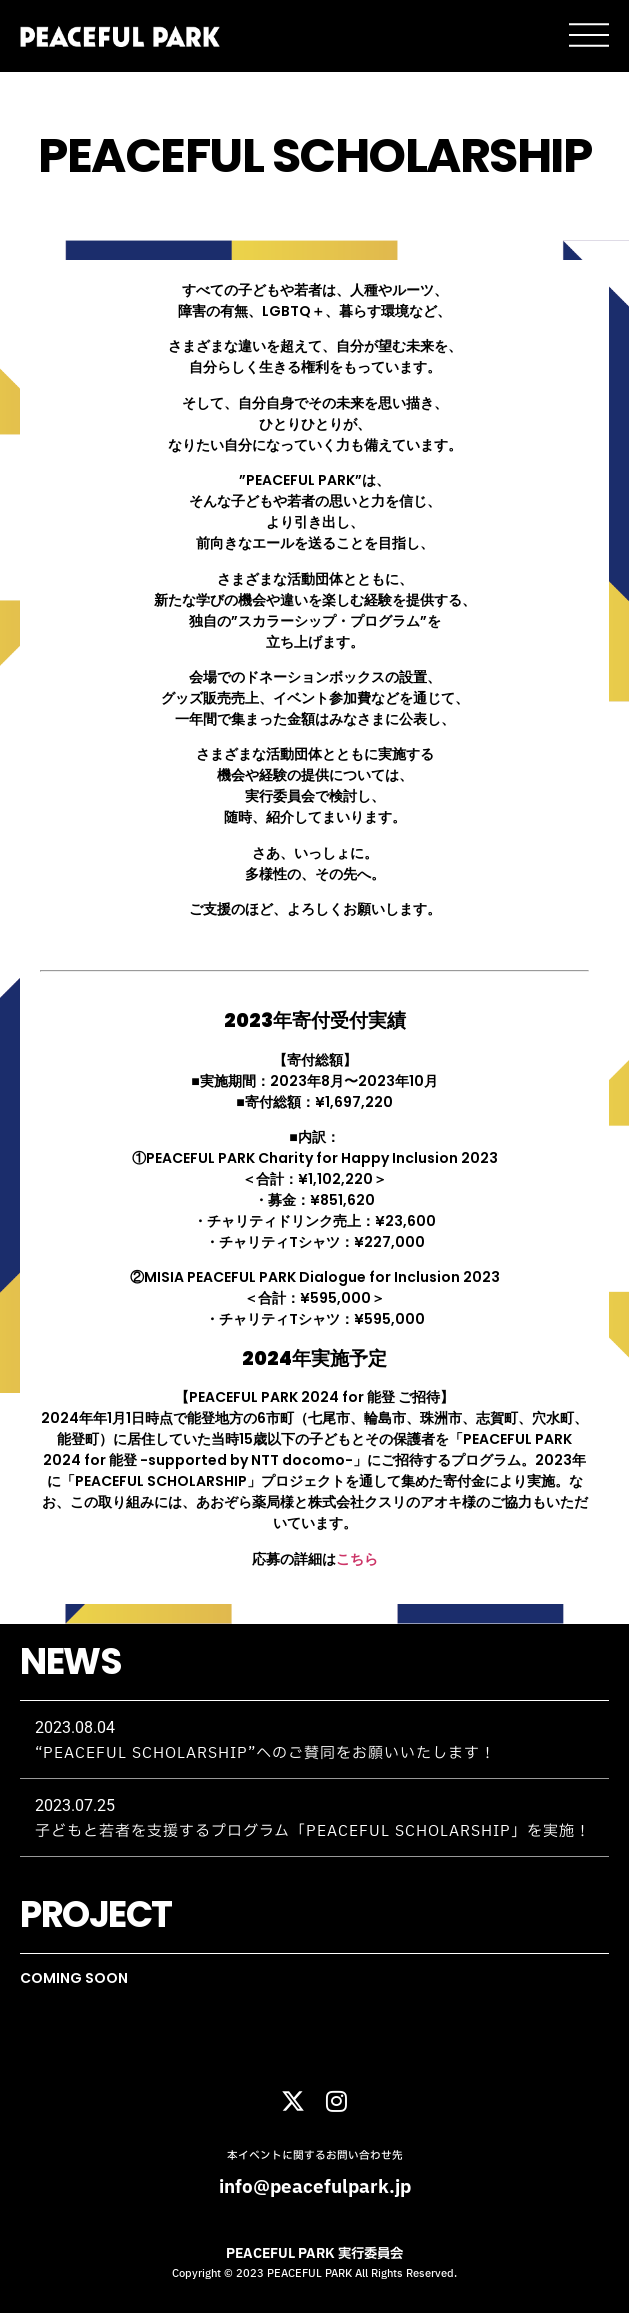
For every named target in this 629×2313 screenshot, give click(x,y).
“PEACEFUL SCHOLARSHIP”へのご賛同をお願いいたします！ (265, 1753)
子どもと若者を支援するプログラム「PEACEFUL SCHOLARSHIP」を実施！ (313, 1831)
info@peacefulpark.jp (315, 2187)
